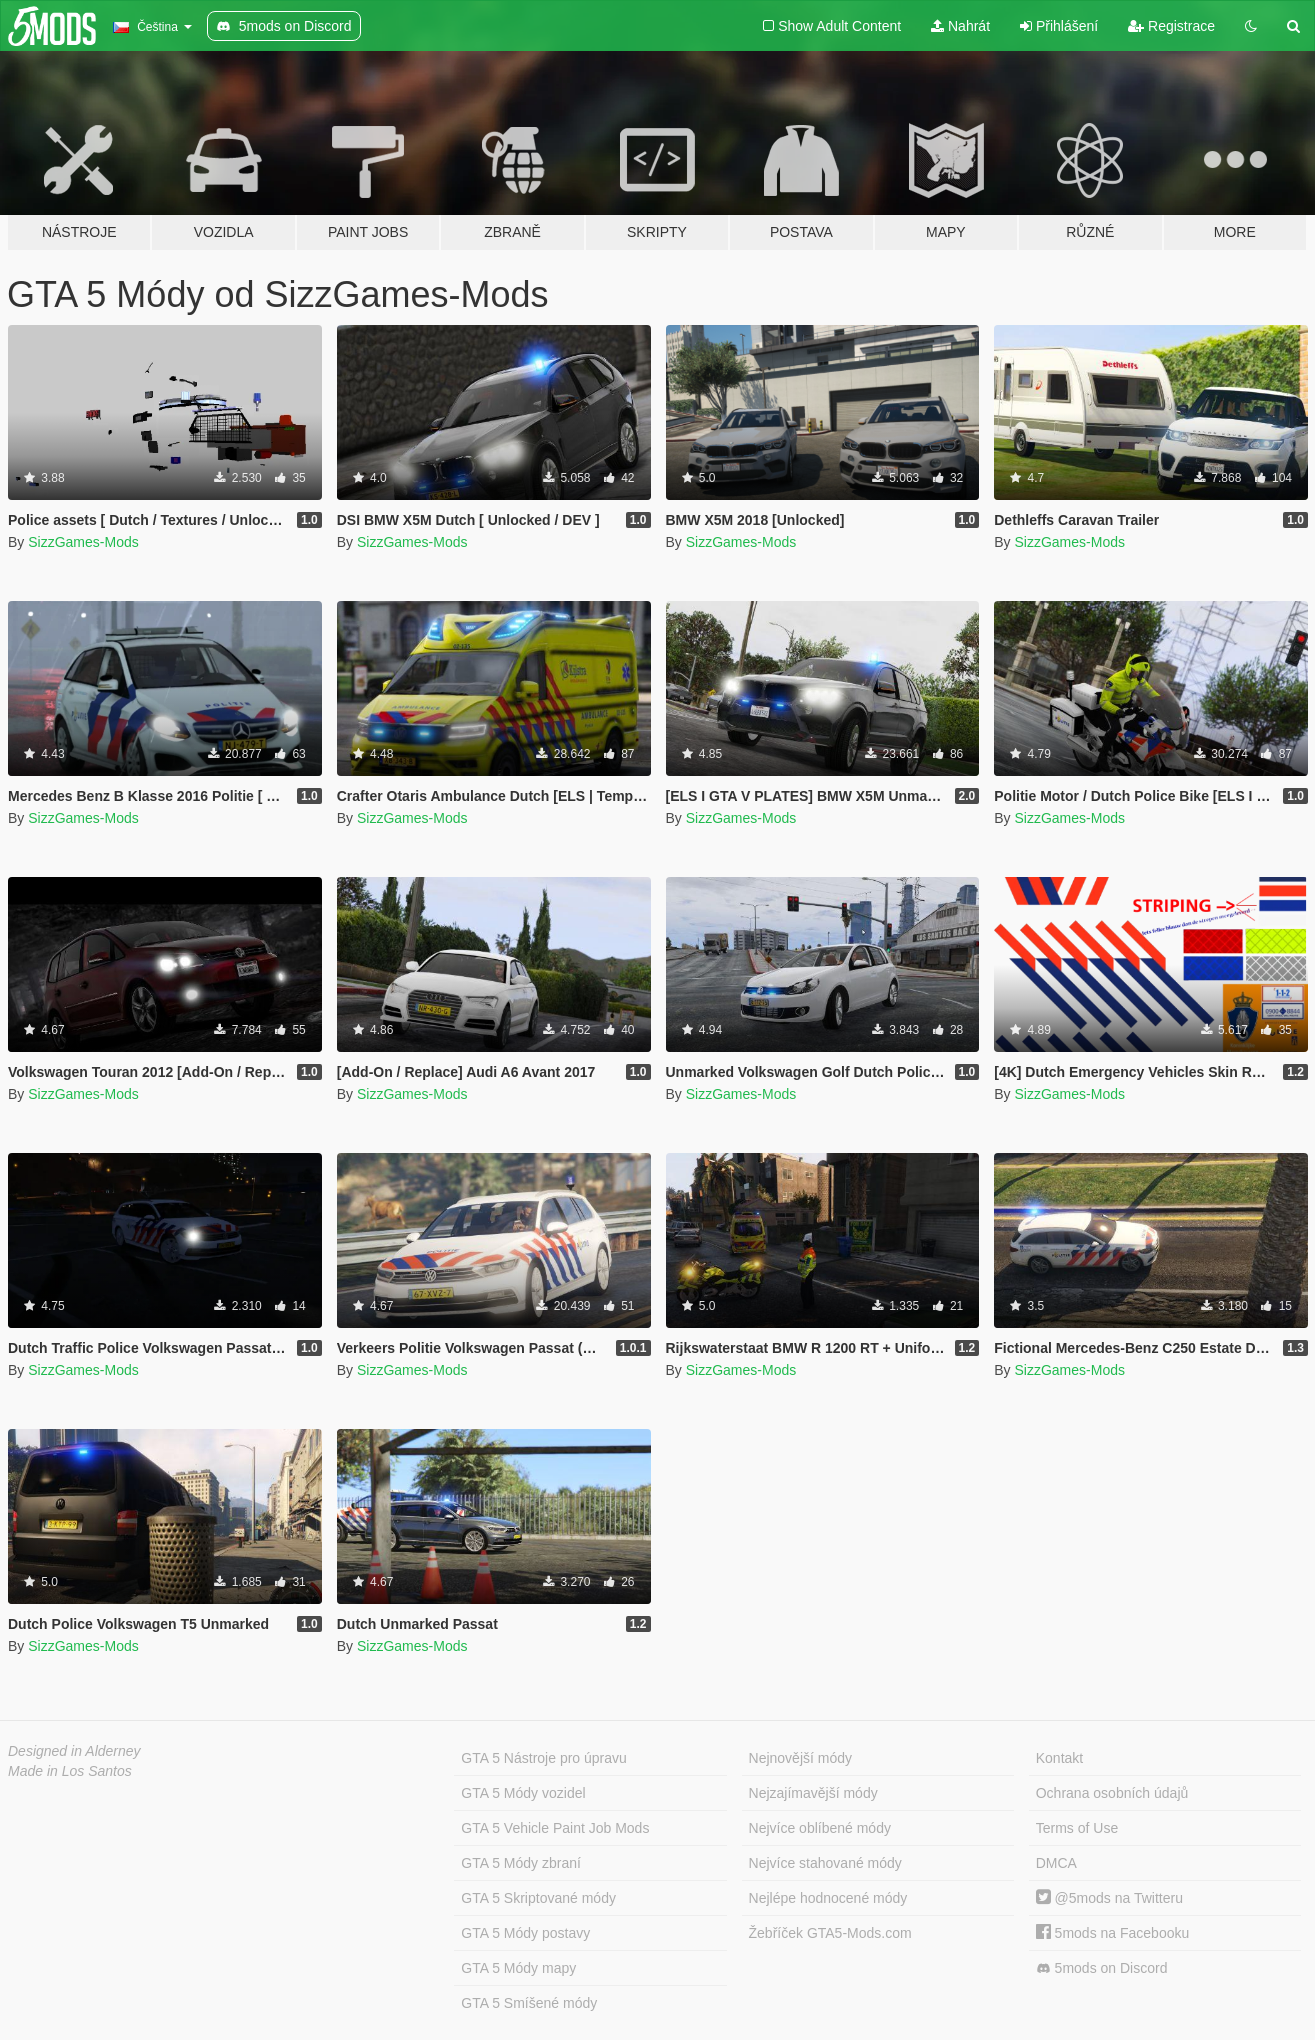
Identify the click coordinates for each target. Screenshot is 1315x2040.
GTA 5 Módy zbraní (521, 1863)
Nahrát (960, 26)
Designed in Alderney (74, 1751)
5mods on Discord (1102, 1968)
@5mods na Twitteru (1109, 1898)
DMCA (1056, 1863)
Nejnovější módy (801, 1758)
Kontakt (1059, 1758)
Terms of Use (1077, 1828)
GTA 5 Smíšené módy (529, 2003)
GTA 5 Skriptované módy (538, 1898)
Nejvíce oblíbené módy (820, 1828)
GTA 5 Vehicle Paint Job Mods (555, 1828)
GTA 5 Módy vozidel (523, 1793)
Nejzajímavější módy (813, 1793)
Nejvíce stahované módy (825, 1863)
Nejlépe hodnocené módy (828, 1898)
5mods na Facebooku (1113, 1933)
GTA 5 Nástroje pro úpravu (543, 1758)
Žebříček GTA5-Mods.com (830, 1933)
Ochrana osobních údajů (1112, 1793)
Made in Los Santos (70, 1771)
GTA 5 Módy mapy (518, 1968)
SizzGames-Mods (83, 542)
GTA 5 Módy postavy (525, 1933)
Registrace (1171, 26)
